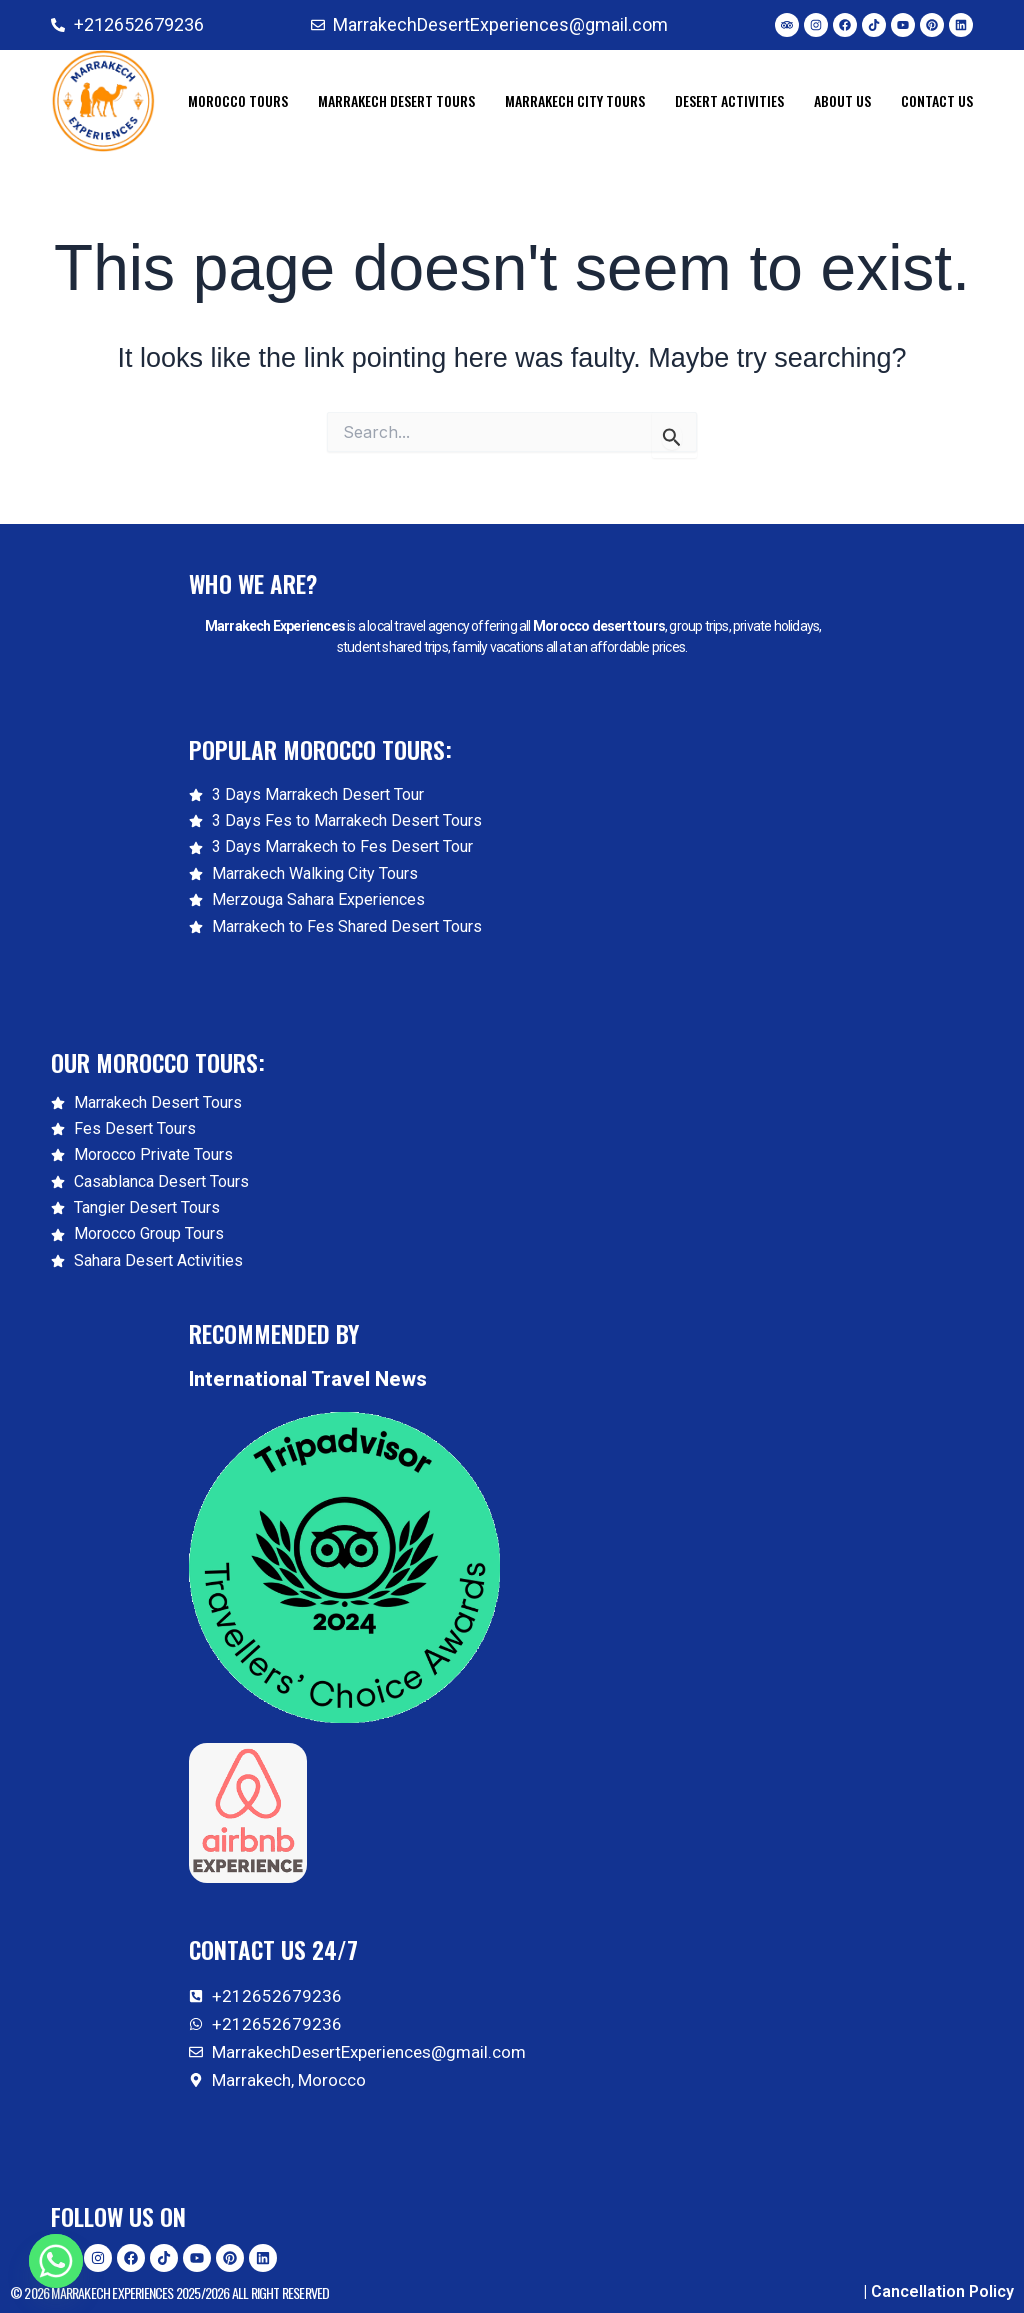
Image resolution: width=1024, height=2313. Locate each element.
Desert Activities (729, 100)
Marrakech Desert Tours (396, 100)
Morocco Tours (238, 100)
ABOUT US (842, 100)
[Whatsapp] (56, 2261)
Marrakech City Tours (575, 100)
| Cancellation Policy (938, 2291)
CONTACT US (937, 100)
